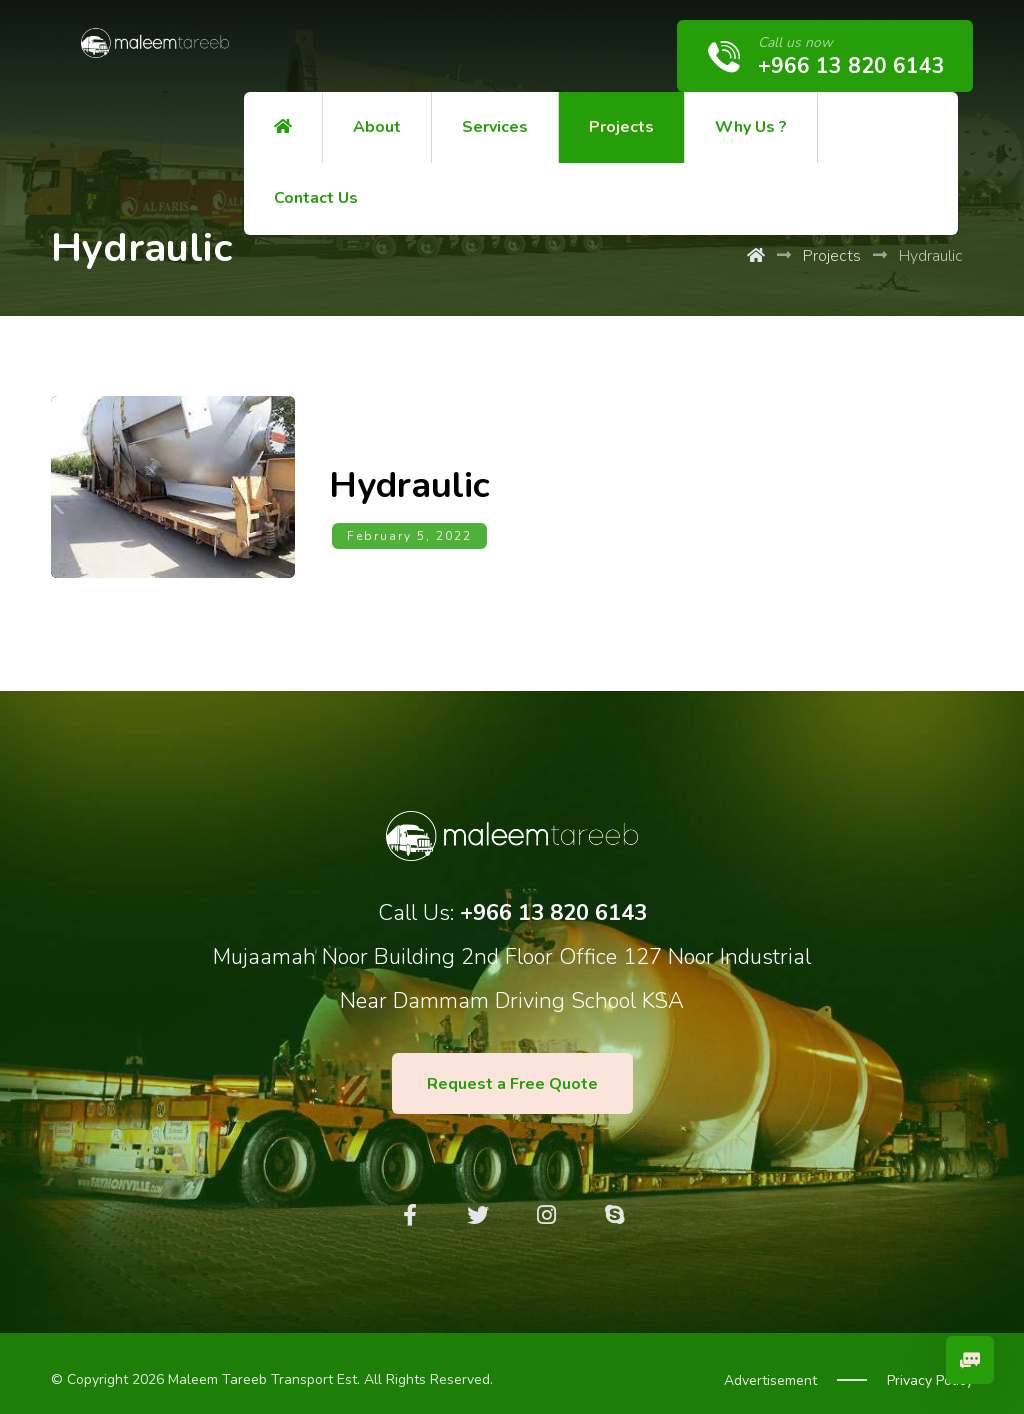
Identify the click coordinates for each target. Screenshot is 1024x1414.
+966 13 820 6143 (553, 902)
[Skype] (614, 1204)
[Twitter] (478, 1204)
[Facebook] (410, 1204)
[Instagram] (546, 1204)
